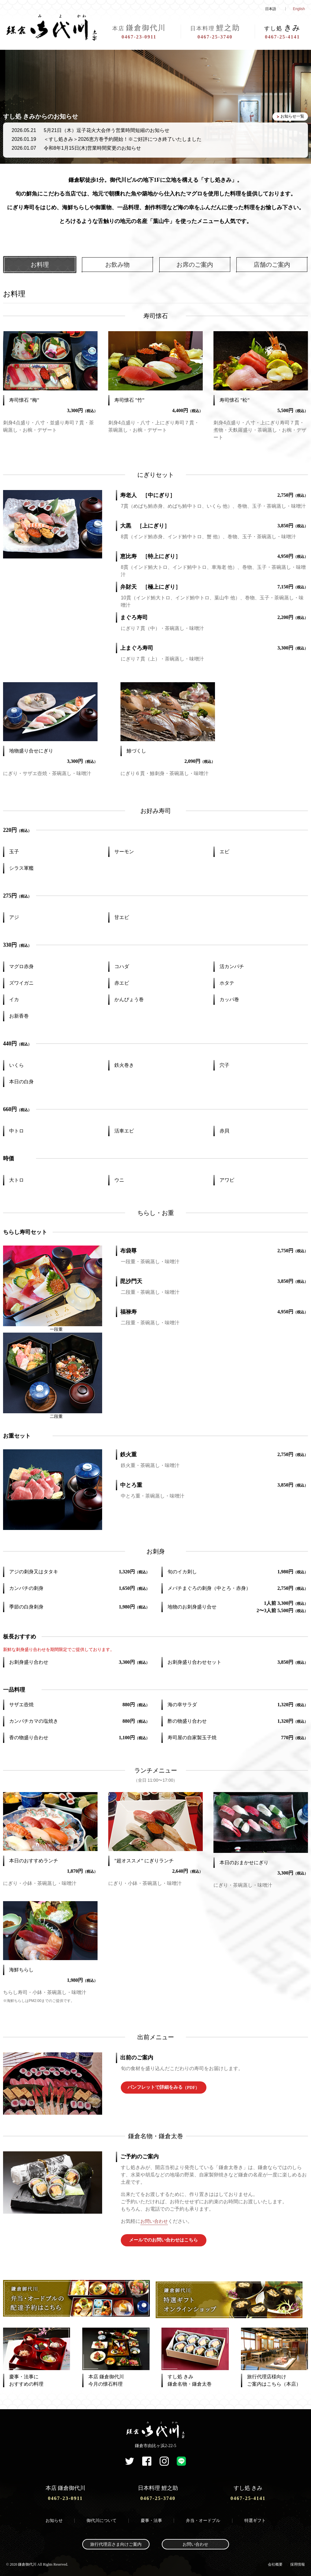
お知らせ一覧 (291, 116)
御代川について (102, 2517)
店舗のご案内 (272, 264)
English (299, 9)
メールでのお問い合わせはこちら (163, 2240)
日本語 (270, 9)
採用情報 (297, 2561)
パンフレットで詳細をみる (163, 2087)
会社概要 (275, 2561)
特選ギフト (255, 2517)
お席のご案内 (194, 264)
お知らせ (54, 2517)
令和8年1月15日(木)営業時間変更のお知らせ (92, 148)
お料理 (40, 264)
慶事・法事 (151, 2517)
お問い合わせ (155, 2221)
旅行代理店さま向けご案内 (116, 2541)
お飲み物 (117, 264)
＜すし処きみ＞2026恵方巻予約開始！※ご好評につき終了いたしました (123, 139)
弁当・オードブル (203, 2517)
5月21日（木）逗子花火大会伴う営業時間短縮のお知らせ (106, 130)
